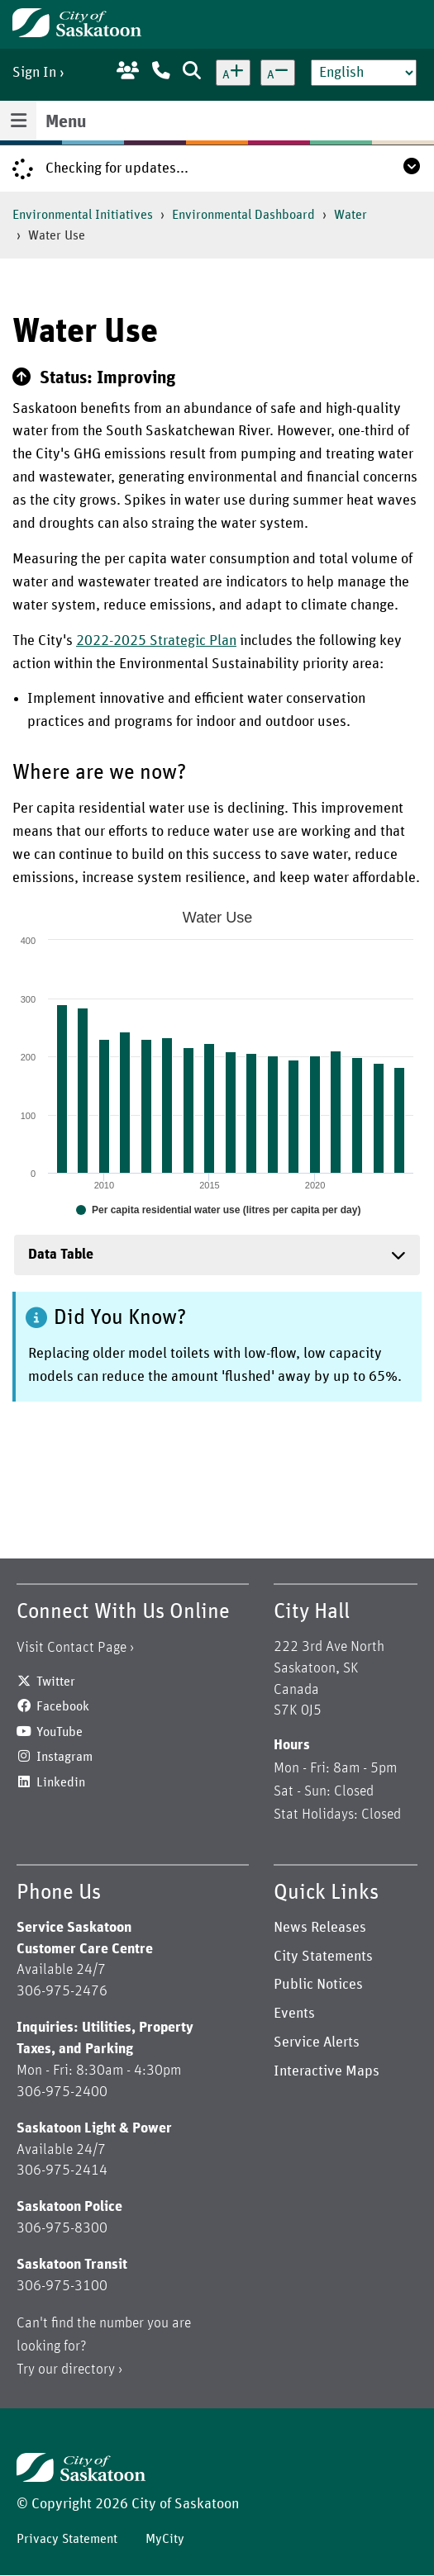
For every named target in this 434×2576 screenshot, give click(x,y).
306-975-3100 (62, 2286)
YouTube (59, 1732)
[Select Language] (364, 72)
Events (294, 2013)
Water (350, 214)
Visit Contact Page (71, 1647)
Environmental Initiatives (82, 214)
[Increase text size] (233, 72)
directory (88, 2369)
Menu (65, 122)
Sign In (34, 72)
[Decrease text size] (277, 72)
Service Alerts (317, 2042)
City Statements (323, 1956)
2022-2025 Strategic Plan (156, 640)
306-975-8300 (62, 2228)
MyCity (164, 2538)
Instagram (64, 1756)
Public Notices (318, 1984)
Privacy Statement (67, 2538)
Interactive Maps (326, 2071)
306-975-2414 (62, 2170)
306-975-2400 (62, 2092)
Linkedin (60, 1782)
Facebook (62, 1706)
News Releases (320, 1927)
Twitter (55, 1681)
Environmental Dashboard (243, 214)
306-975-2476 (62, 1991)
